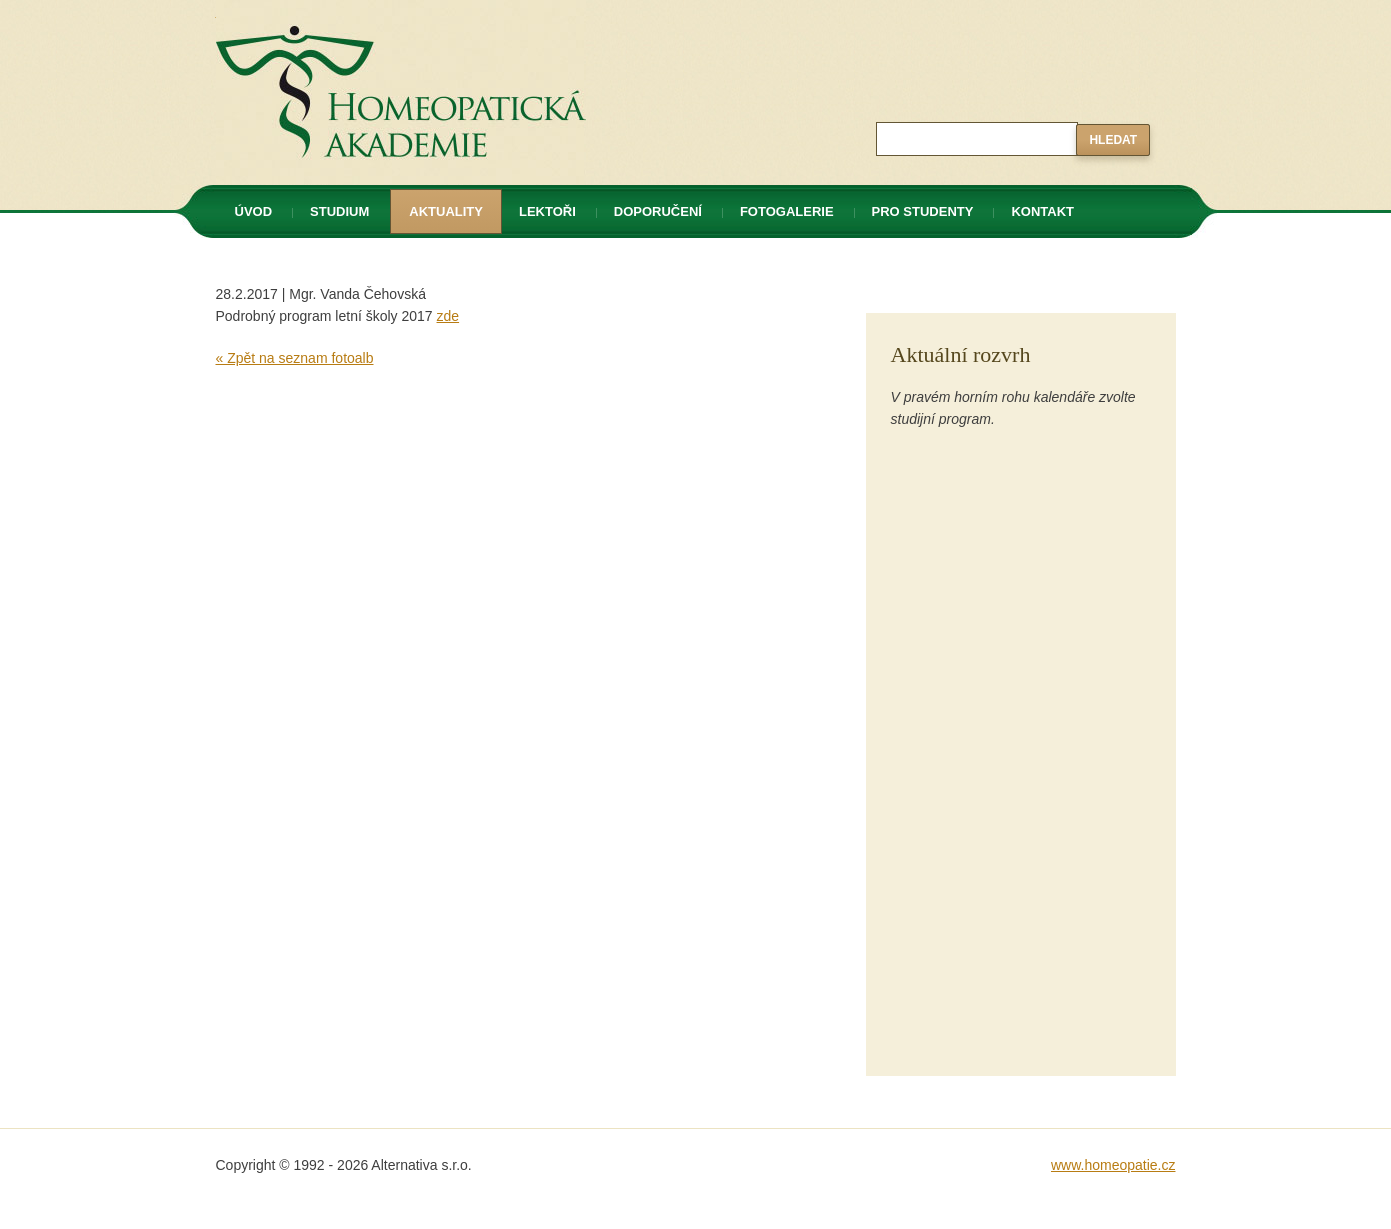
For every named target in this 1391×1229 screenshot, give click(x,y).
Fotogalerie (787, 211)
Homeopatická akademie (293, 11)
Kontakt (1042, 211)
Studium (339, 211)
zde (448, 316)
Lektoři (547, 211)
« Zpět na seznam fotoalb (295, 358)
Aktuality (446, 211)
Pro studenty (923, 211)
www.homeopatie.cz (1113, 1165)
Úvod (254, 211)
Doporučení (658, 211)
